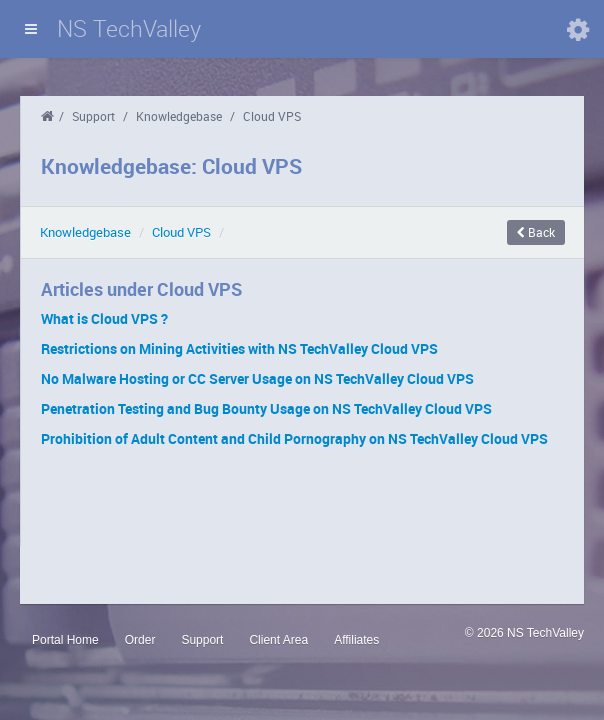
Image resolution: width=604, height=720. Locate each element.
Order (140, 640)
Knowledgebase (179, 116)
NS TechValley (129, 28)
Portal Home (65, 640)
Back (536, 232)
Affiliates (356, 640)
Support (93, 116)
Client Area (278, 640)
